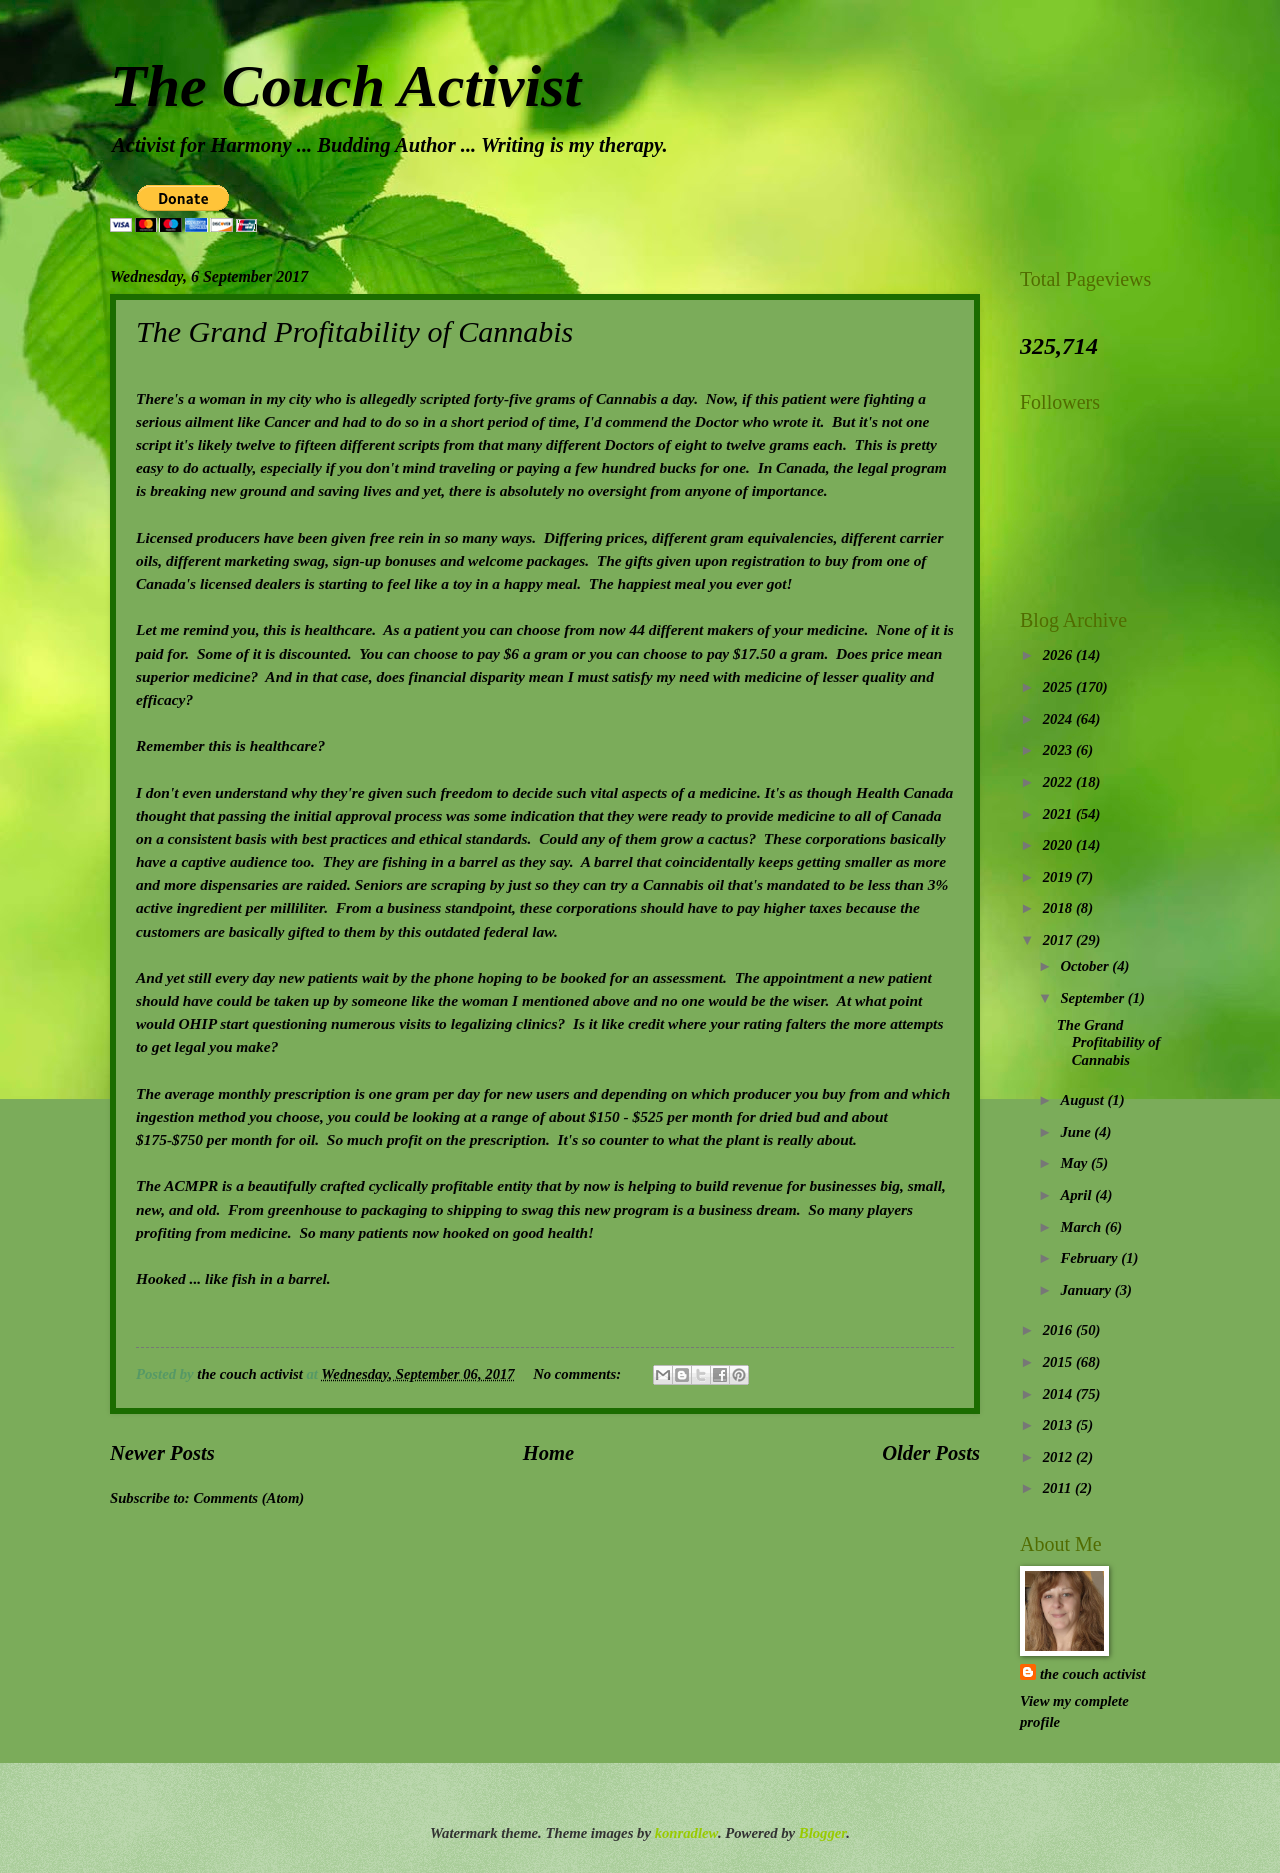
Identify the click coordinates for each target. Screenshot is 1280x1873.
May (1075, 1163)
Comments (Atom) (248, 1498)
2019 (1059, 877)
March (1082, 1227)
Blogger (822, 1833)
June (1077, 1132)
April (1077, 1195)
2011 (1059, 1488)
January (1087, 1290)
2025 (1059, 687)
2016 (1059, 1330)
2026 (1059, 655)
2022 (1059, 782)
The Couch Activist (345, 86)
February (1090, 1258)
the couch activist (1092, 1674)
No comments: (579, 1374)
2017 (1059, 940)
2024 (1059, 719)
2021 (1059, 814)
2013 (1059, 1425)
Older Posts (931, 1453)
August (1083, 1100)
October (1086, 966)
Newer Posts (162, 1453)
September (1093, 998)
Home (548, 1453)
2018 (1059, 908)
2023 (1059, 750)
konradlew (686, 1833)
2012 (1059, 1457)
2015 (1059, 1362)
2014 (1059, 1394)
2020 (1059, 845)
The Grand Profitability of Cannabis (354, 331)
